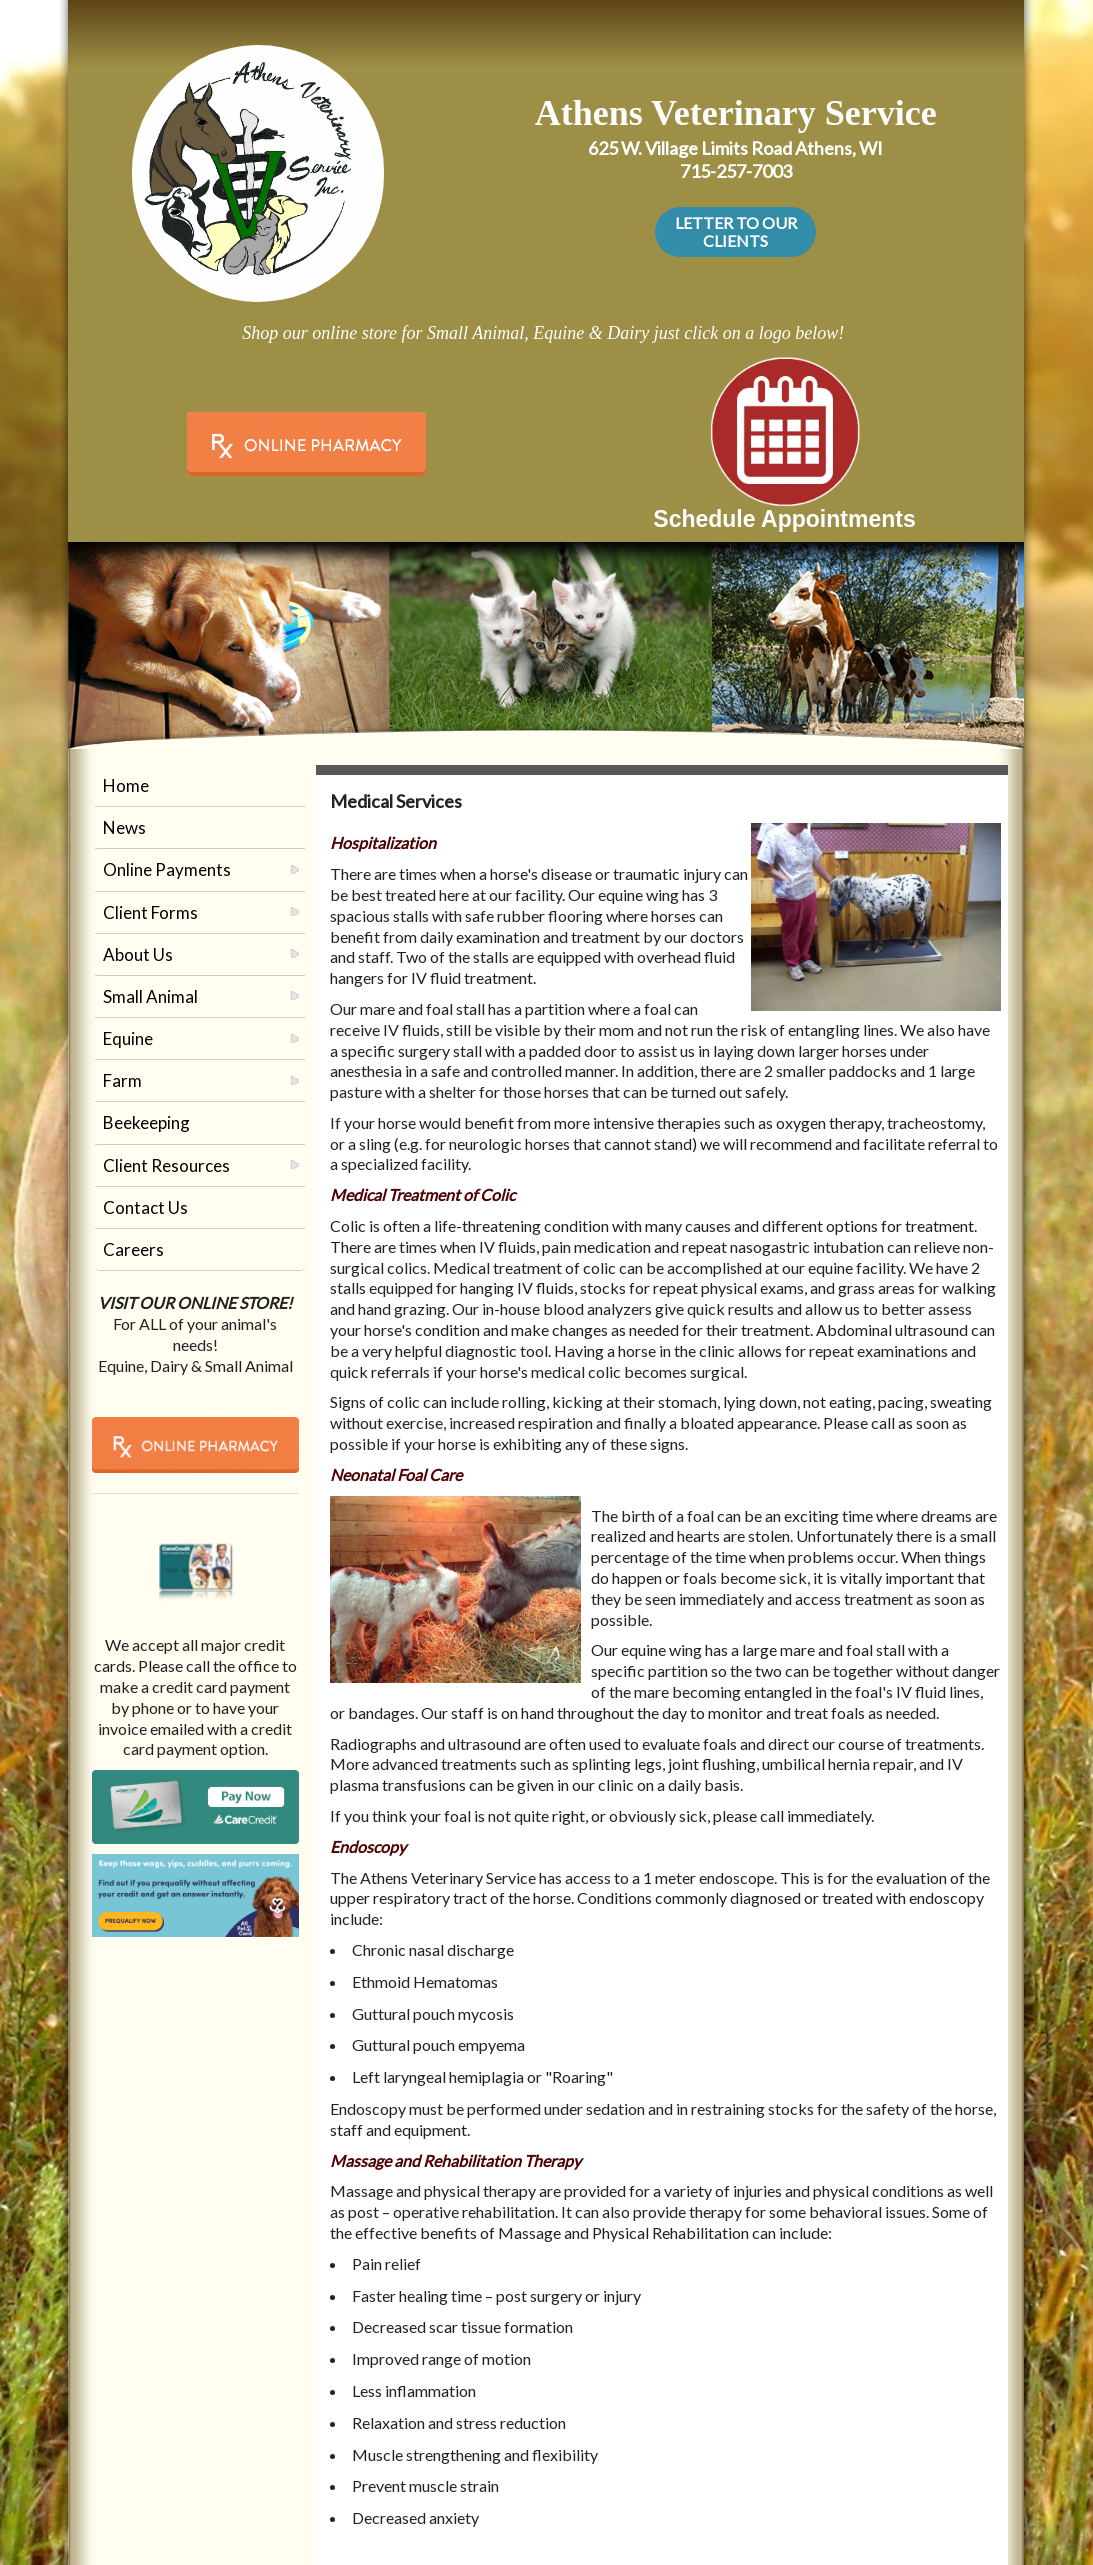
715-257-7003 (736, 171)
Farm (122, 1080)
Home (126, 785)
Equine (128, 1038)
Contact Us (145, 1207)
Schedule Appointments (784, 519)
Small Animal (150, 996)
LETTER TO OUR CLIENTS (736, 231)
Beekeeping (146, 1122)
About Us (138, 954)
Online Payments (167, 869)
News (124, 827)
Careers (133, 1249)
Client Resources (166, 1165)
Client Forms (150, 912)
